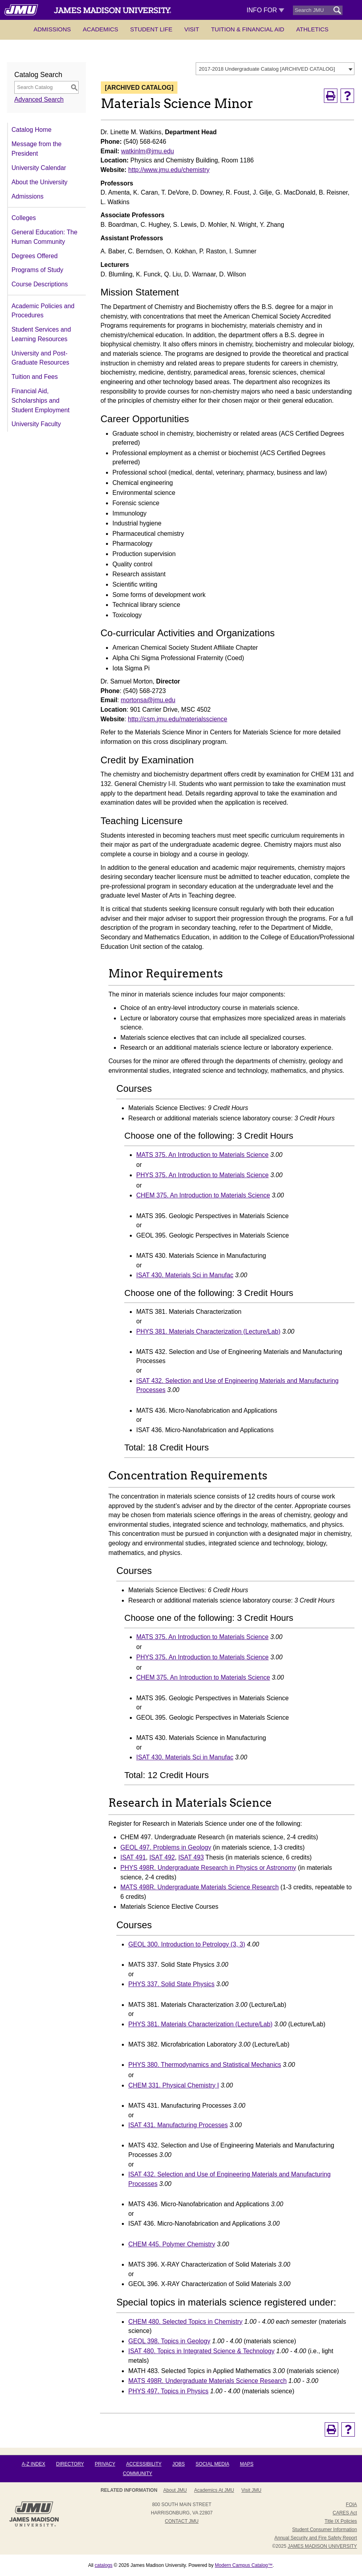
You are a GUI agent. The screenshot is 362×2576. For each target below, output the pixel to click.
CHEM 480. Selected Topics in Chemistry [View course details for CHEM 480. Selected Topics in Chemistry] (185, 2321)
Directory (70, 2464)
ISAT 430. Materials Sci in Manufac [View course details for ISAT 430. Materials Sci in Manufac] (184, 1275)
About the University (39, 182)
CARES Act (345, 2513)
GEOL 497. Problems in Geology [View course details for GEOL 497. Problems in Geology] (165, 1847)
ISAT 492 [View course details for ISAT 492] (162, 1857)
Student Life (151, 29)
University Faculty (36, 424)
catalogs (104, 2565)
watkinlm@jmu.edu (147, 151)
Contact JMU (181, 2521)
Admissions (52, 29)
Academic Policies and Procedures (43, 311)
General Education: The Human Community (44, 237)
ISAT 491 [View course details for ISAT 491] (133, 1857)
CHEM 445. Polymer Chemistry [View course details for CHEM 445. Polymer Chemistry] (171, 2244)
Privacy (105, 2464)
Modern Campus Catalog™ (243, 2565)
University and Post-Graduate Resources (40, 358)
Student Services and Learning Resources (41, 334)
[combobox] (275, 68)
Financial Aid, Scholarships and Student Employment (40, 400)
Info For (265, 10)
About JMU (175, 2490)
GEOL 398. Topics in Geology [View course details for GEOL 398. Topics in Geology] (169, 2341)
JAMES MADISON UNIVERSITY (322, 2546)
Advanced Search (39, 99)
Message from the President (37, 149)
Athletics (312, 29)
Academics (100, 29)
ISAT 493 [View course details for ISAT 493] (191, 1857)
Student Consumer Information (324, 2529)
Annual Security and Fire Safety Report (315, 2538)
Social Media (212, 2464)
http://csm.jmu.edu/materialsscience (177, 719)
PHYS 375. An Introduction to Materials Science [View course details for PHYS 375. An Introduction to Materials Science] (202, 1175)
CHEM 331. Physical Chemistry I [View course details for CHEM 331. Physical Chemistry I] (173, 2085)
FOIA (351, 2504)
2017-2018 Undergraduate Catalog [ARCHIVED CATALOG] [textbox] (267, 69)
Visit (191, 29)
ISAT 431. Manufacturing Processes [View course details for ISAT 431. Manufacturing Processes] (178, 2125)
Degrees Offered (35, 256)
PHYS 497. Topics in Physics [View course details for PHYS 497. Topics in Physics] (168, 2391)
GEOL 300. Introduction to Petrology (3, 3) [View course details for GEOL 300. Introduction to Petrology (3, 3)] (186, 1944)
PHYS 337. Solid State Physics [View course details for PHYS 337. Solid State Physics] (171, 1984)
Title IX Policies (341, 2521)
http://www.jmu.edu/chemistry (169, 169)
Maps (246, 2464)
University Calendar (39, 167)
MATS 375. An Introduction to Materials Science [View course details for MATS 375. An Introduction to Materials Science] (202, 1154)
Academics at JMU (214, 2490)
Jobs (178, 2464)
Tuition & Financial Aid (247, 29)
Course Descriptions (40, 284)
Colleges (24, 217)
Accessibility (144, 2464)
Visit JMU (251, 2490)
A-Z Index (33, 2464)
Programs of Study (37, 269)
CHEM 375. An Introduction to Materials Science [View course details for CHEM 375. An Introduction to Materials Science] (203, 1195)
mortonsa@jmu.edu (148, 700)
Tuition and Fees (35, 376)
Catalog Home (32, 129)
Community (137, 2473)
